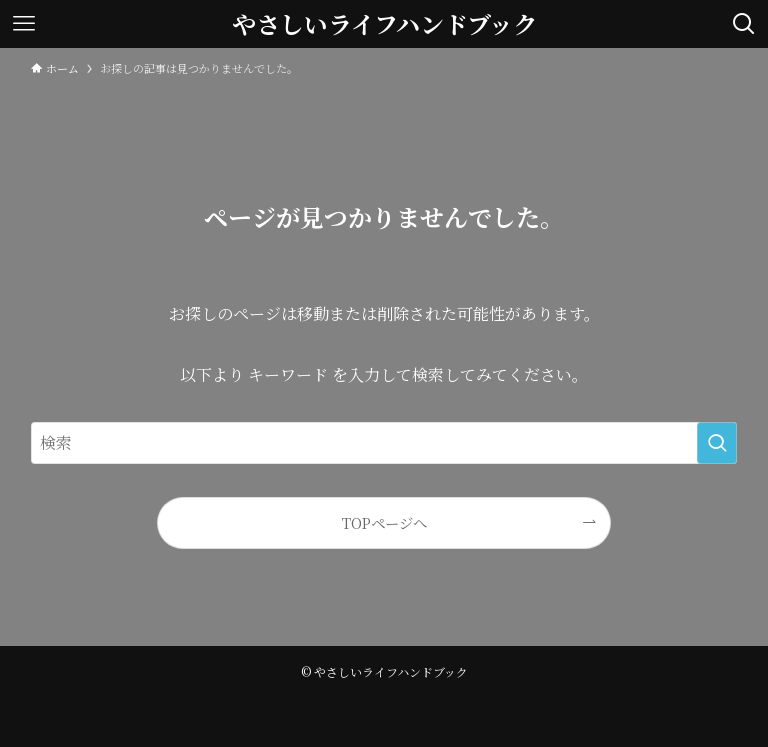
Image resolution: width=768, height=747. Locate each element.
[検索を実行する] (717, 443)
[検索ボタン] (744, 24)
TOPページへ (384, 522)
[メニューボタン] (24, 24)
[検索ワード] (384, 443)
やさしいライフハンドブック (384, 24)
